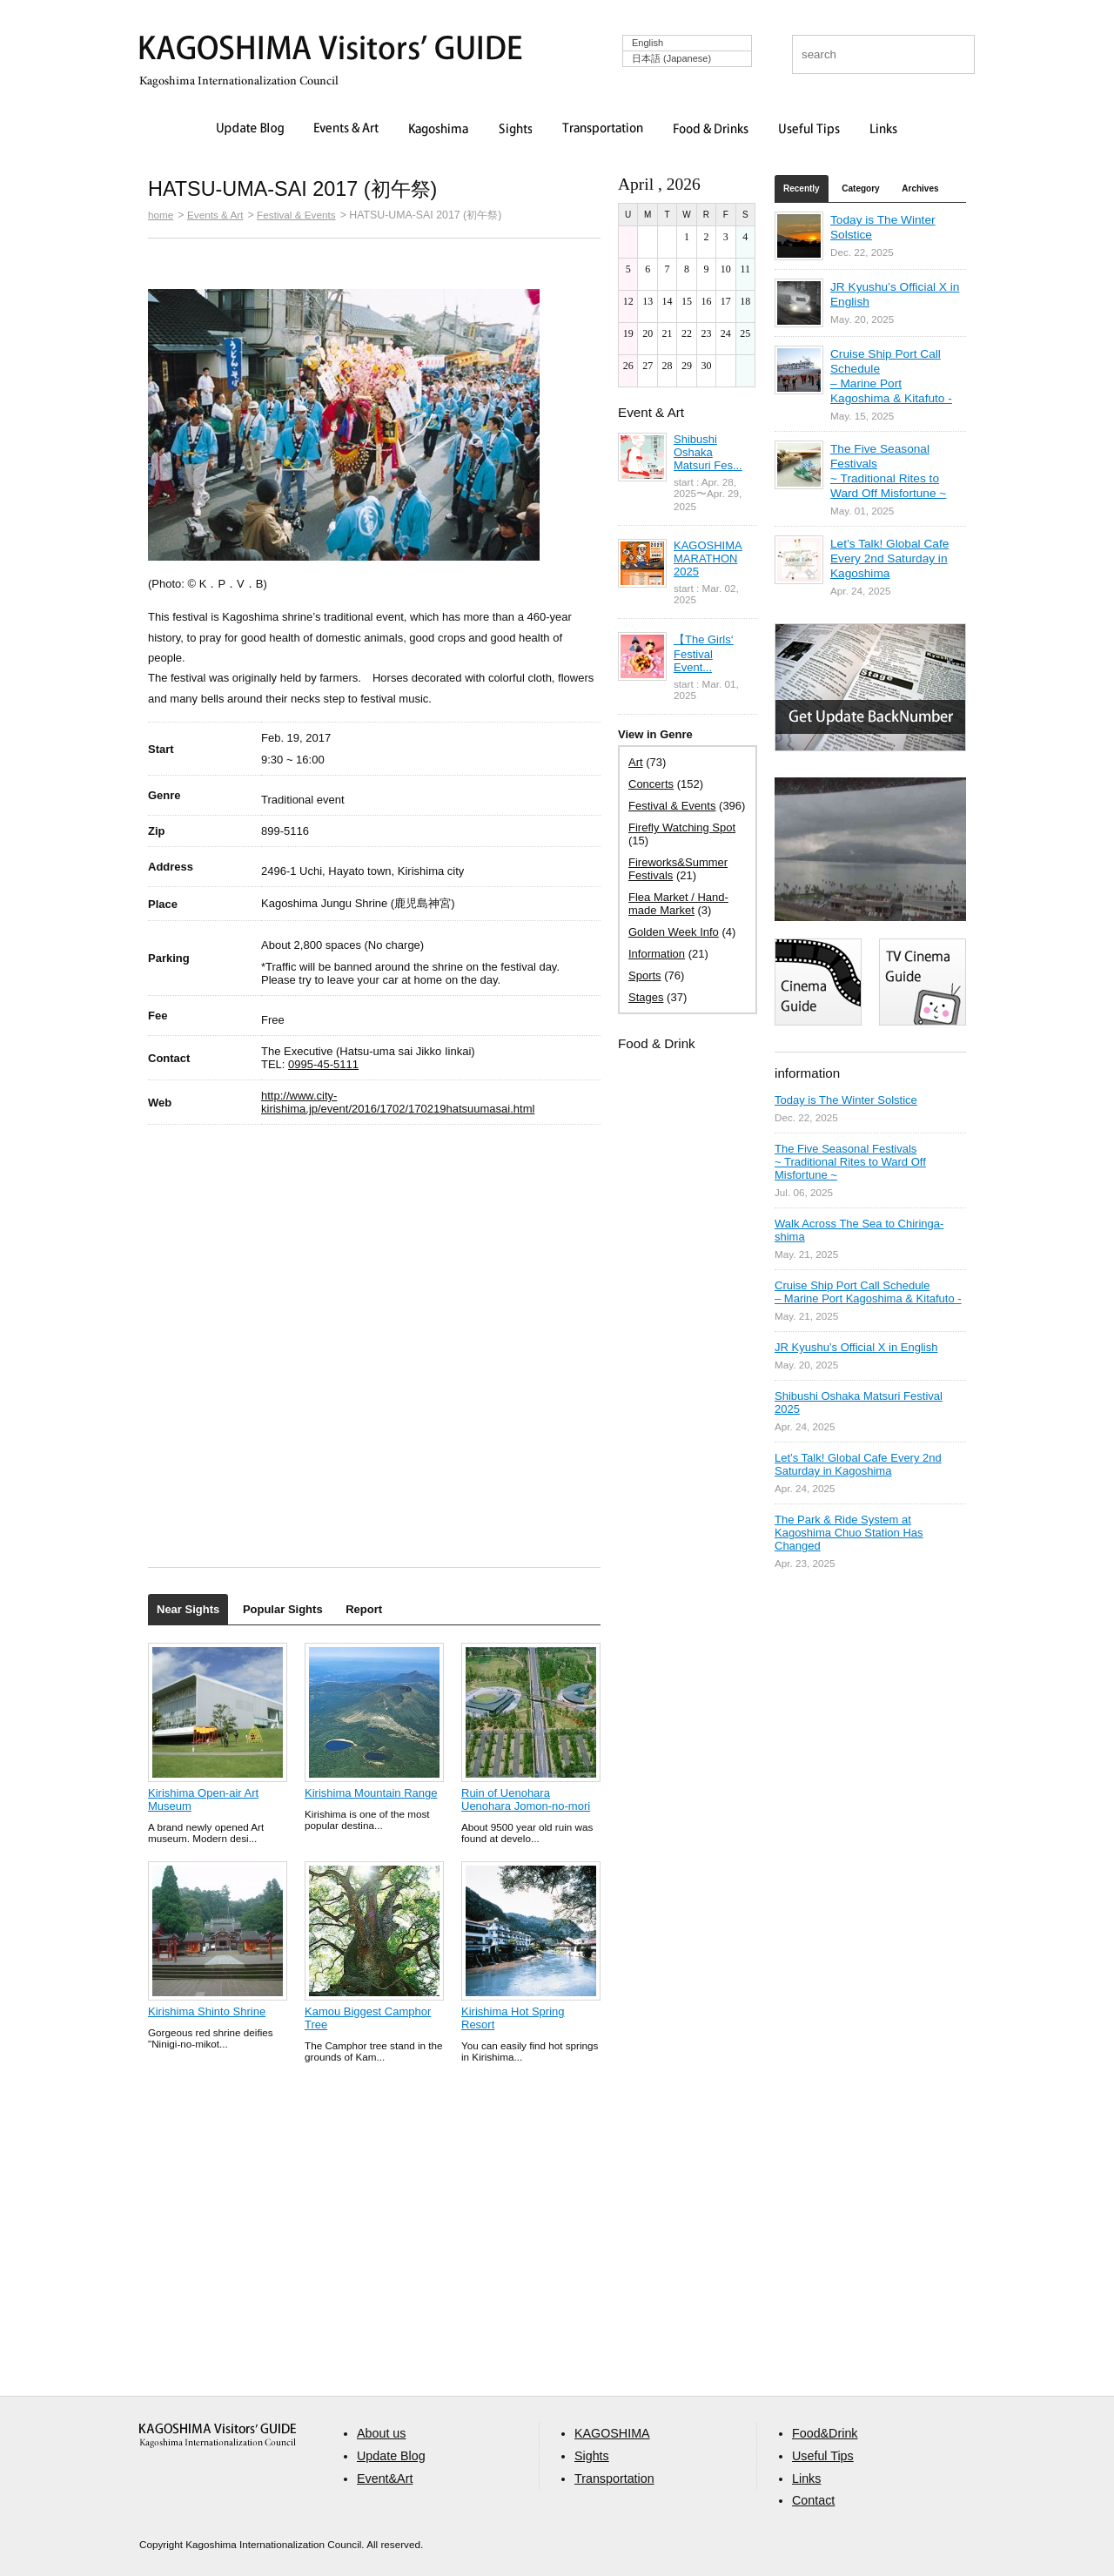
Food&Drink (825, 2433)
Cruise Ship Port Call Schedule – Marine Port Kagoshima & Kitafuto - (868, 1292)
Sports (644, 975)
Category (860, 188)
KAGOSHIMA (612, 2433)
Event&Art (385, 2478)
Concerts (651, 783)
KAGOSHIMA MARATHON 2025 (708, 558)
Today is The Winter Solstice (846, 1099)
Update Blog (250, 130)
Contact (813, 2500)
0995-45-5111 (323, 1064)
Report (364, 1609)
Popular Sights (283, 1609)
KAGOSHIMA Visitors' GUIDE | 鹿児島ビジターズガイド (330, 51)
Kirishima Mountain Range (371, 1792)
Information (656, 953)
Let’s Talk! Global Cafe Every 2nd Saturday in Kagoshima (889, 558)
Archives (920, 188)
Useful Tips (809, 130)
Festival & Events (296, 214)
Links (883, 130)
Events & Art (346, 130)
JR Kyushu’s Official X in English (856, 1347)
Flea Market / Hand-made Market (678, 904)
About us (381, 2433)
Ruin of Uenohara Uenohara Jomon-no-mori (525, 1799)
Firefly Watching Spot (681, 827)
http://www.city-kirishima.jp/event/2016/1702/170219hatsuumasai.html (397, 1102)
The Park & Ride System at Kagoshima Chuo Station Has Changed (849, 1532)
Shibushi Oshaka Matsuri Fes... (708, 452)
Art (635, 762)
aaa (217, 2435)
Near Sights (188, 1609)
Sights (515, 130)
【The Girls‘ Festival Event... (704, 653)
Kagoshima (438, 130)
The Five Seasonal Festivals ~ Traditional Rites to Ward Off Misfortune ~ (850, 1161)
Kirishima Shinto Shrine (206, 2011)
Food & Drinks (711, 130)
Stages (645, 997)
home (160, 214)
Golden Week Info (673, 931)
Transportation (602, 130)
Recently (801, 188)
